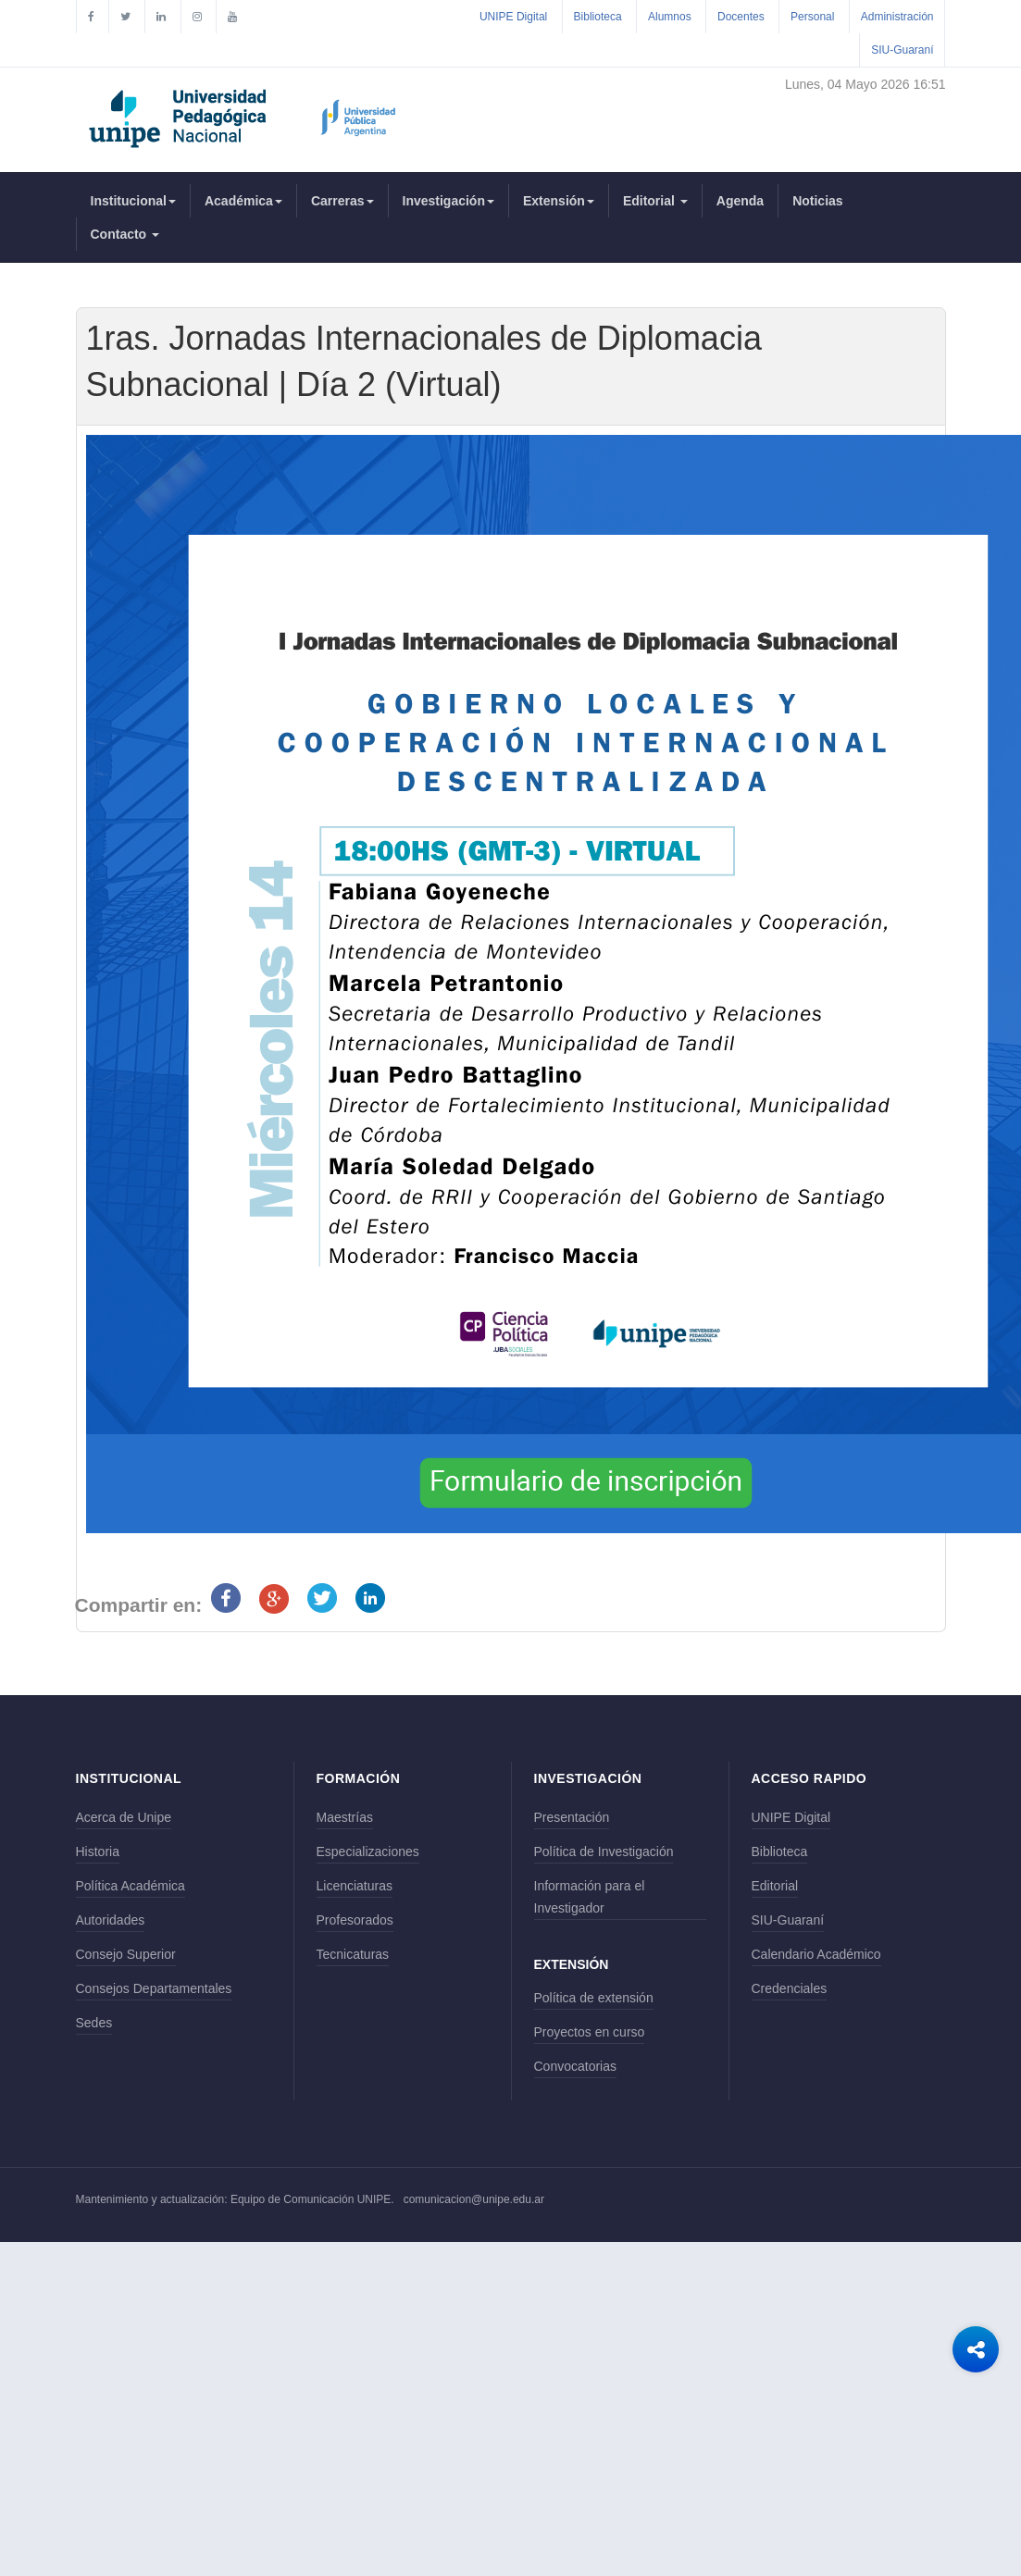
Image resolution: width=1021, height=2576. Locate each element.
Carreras (342, 200)
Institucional (133, 200)
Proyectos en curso (589, 2032)
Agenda (740, 200)
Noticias (817, 200)
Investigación (448, 200)
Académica (243, 200)
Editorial (655, 200)
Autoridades (110, 1920)
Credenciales (790, 1988)
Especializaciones (368, 1851)
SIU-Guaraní (902, 49)
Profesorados (355, 1920)
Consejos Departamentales (154, 1988)
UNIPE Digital (513, 16)
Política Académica (130, 1885)
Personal (812, 16)
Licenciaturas (355, 1885)
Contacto (125, 234)
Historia (97, 1851)
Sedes (94, 2022)
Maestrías (345, 1817)
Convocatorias (575, 2066)
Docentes (741, 16)
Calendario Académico (816, 1954)
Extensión (558, 200)
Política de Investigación (604, 1851)
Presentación (572, 1817)
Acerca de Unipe (124, 1817)
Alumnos (669, 16)
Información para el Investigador (589, 1896)
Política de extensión (594, 1997)
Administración (897, 16)
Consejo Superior (126, 1954)
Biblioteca (598, 16)
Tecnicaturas (353, 1954)
